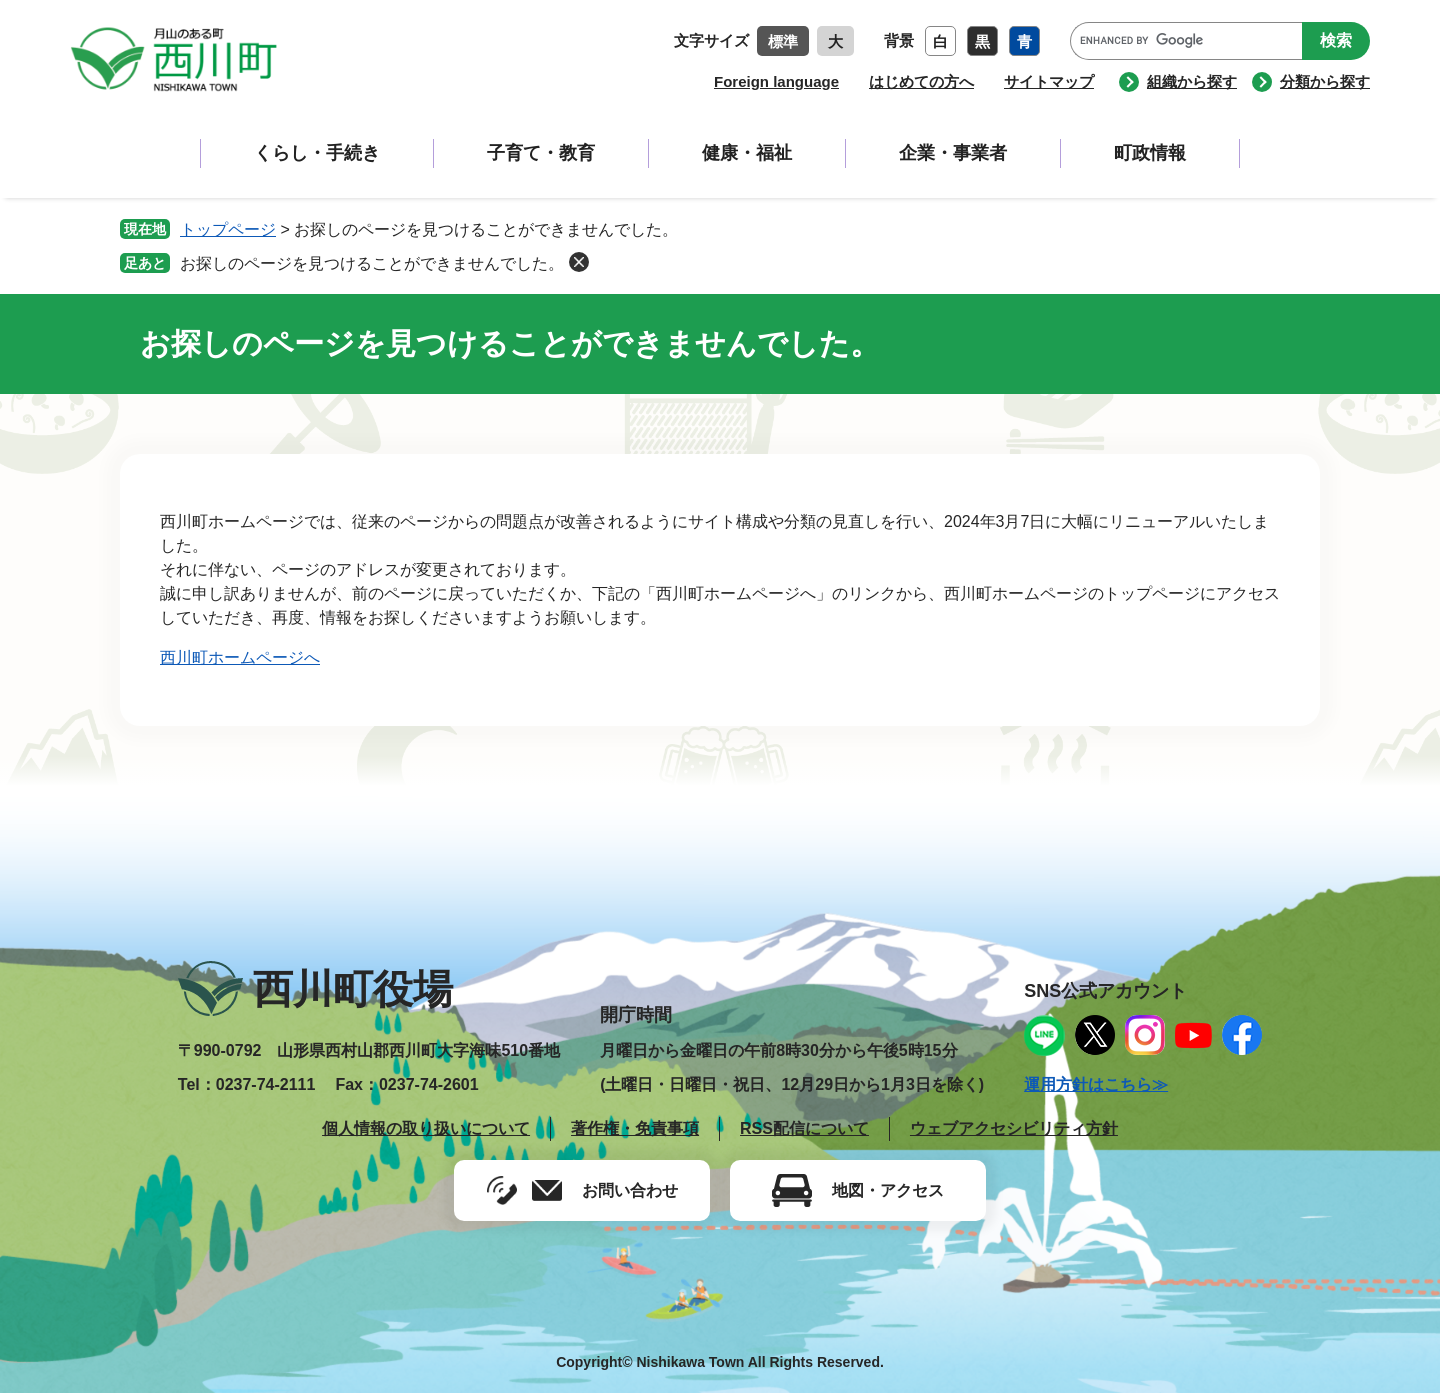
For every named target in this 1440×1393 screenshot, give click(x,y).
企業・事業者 (953, 153)
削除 (579, 262)
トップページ (228, 229)
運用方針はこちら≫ (1096, 1084)
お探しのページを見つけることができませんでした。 (372, 263)
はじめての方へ (921, 81)
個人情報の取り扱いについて (426, 1128)
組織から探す (1192, 81)
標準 (783, 41)
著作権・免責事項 (635, 1128)
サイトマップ (1049, 81)
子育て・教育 (541, 153)
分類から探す (1325, 81)
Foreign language (776, 81)
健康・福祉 (747, 153)
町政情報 (1150, 153)
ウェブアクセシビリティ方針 (1014, 1128)
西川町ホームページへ (240, 657)
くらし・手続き (317, 153)
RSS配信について (804, 1128)
